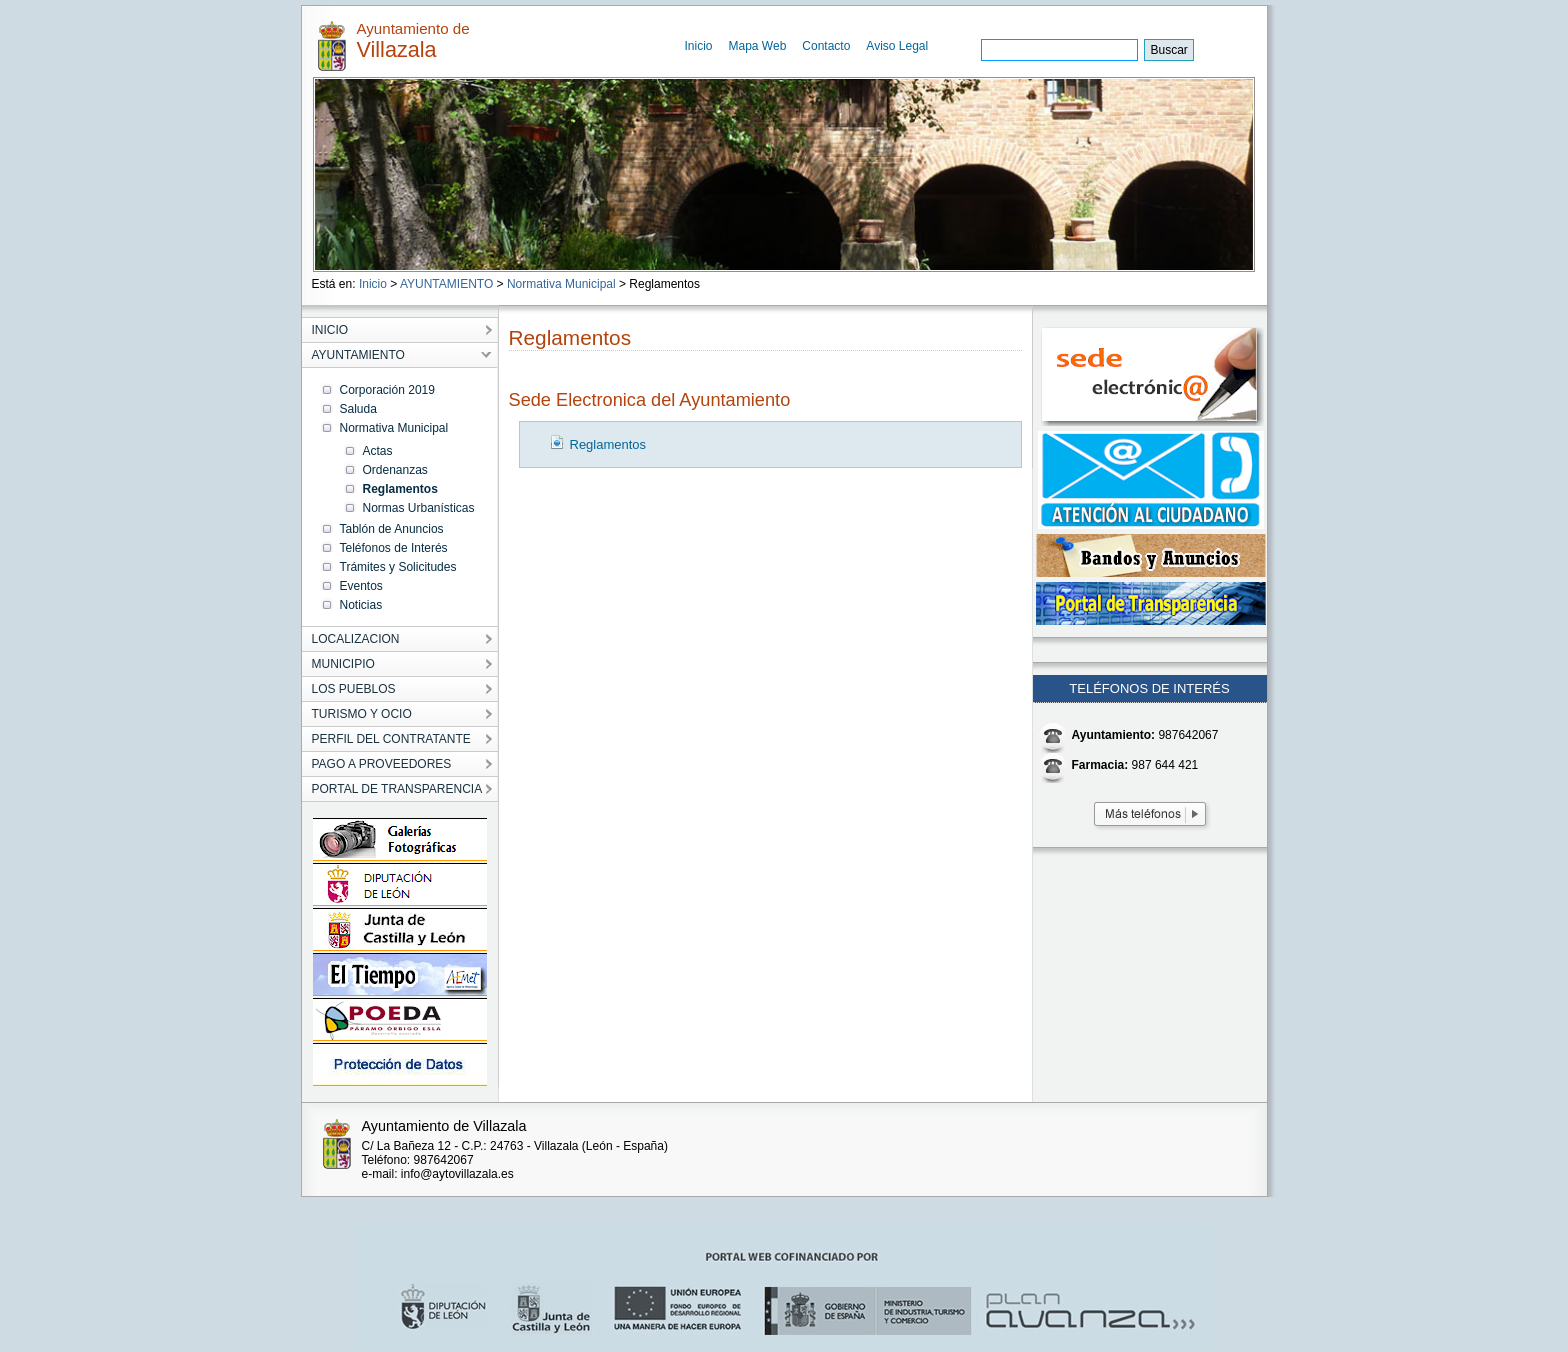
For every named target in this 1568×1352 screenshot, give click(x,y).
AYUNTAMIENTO (446, 284)
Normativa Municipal (561, 284)
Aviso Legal (897, 46)
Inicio (699, 46)
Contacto (826, 46)
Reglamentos (608, 444)
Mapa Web (758, 46)
